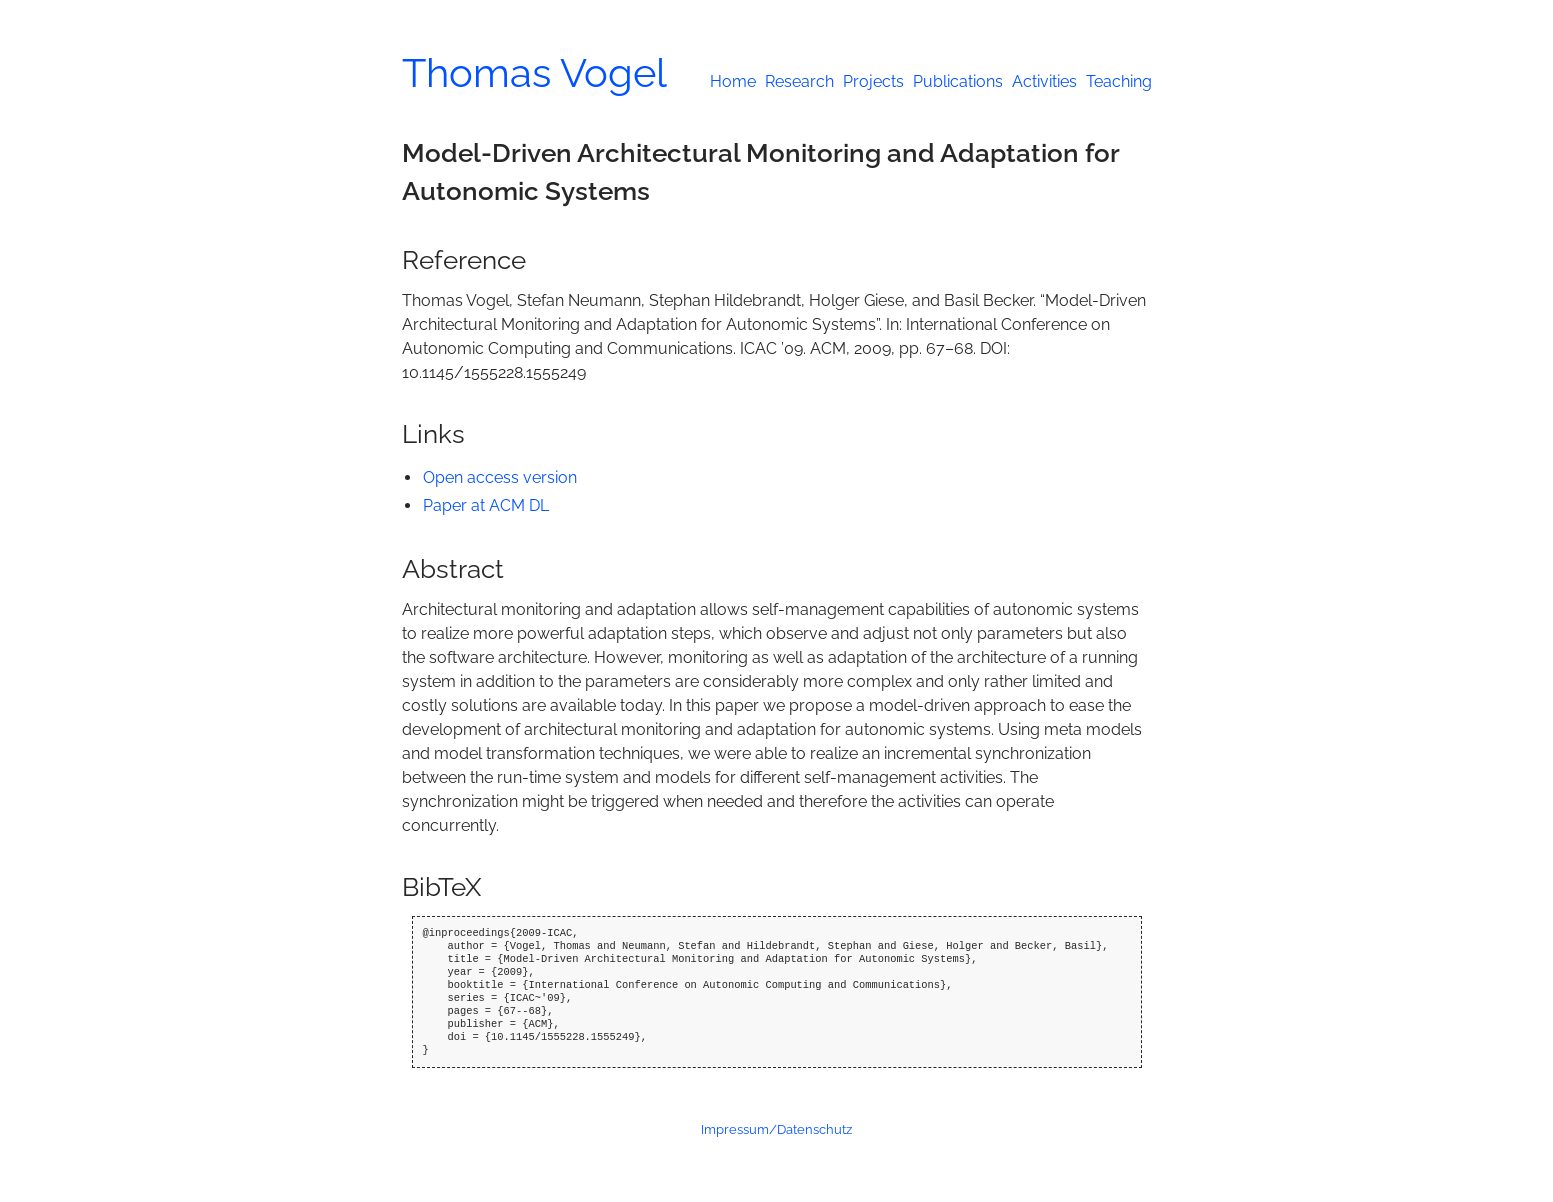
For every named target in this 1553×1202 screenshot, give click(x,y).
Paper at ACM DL (486, 505)
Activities (1044, 81)
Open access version (500, 477)
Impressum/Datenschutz (776, 1129)
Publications (958, 81)
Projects (873, 81)
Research (799, 81)
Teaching (1119, 81)
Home (733, 81)
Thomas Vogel (534, 72)
